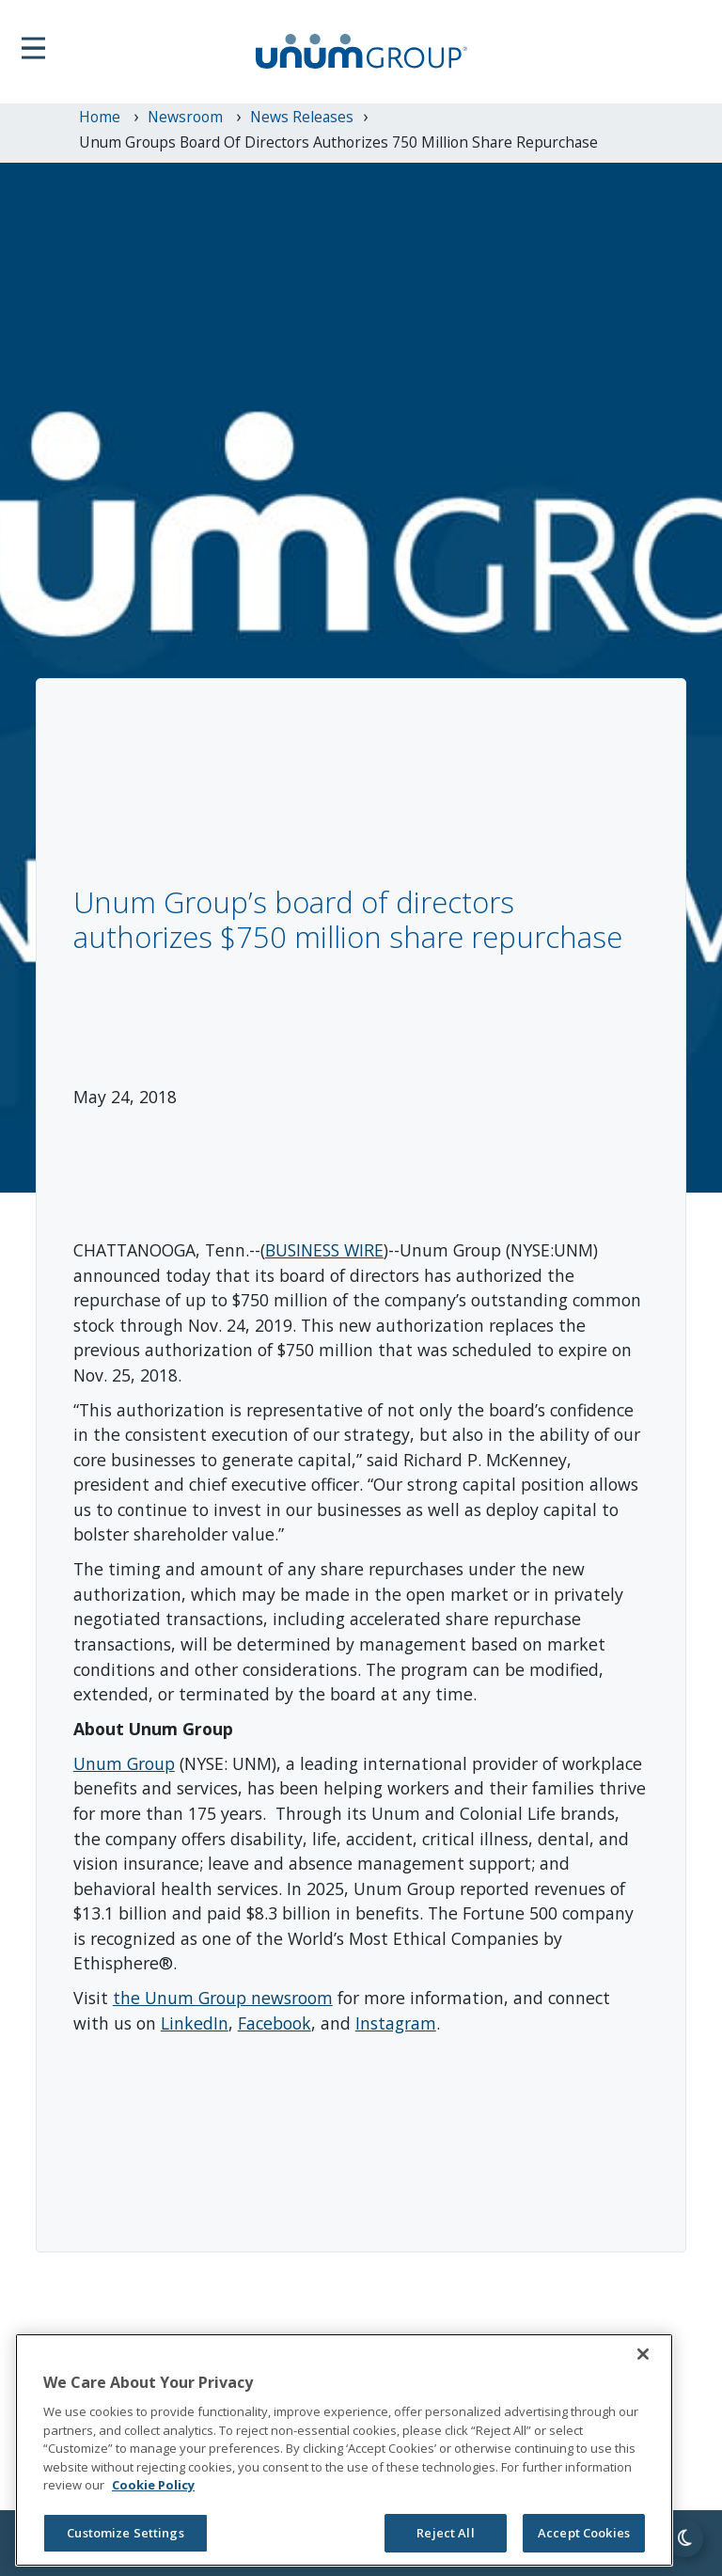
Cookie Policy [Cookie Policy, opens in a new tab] (153, 2484)
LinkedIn (194, 2023)
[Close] (643, 2354)
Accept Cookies (584, 2532)
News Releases (301, 116)
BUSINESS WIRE (324, 1250)
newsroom (187, 116)
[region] (344, 2450)
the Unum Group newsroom (223, 1997)
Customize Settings (125, 2532)
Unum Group (124, 1763)
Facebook (274, 2023)
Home (101, 116)
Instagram (395, 2023)
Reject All (445, 2532)
